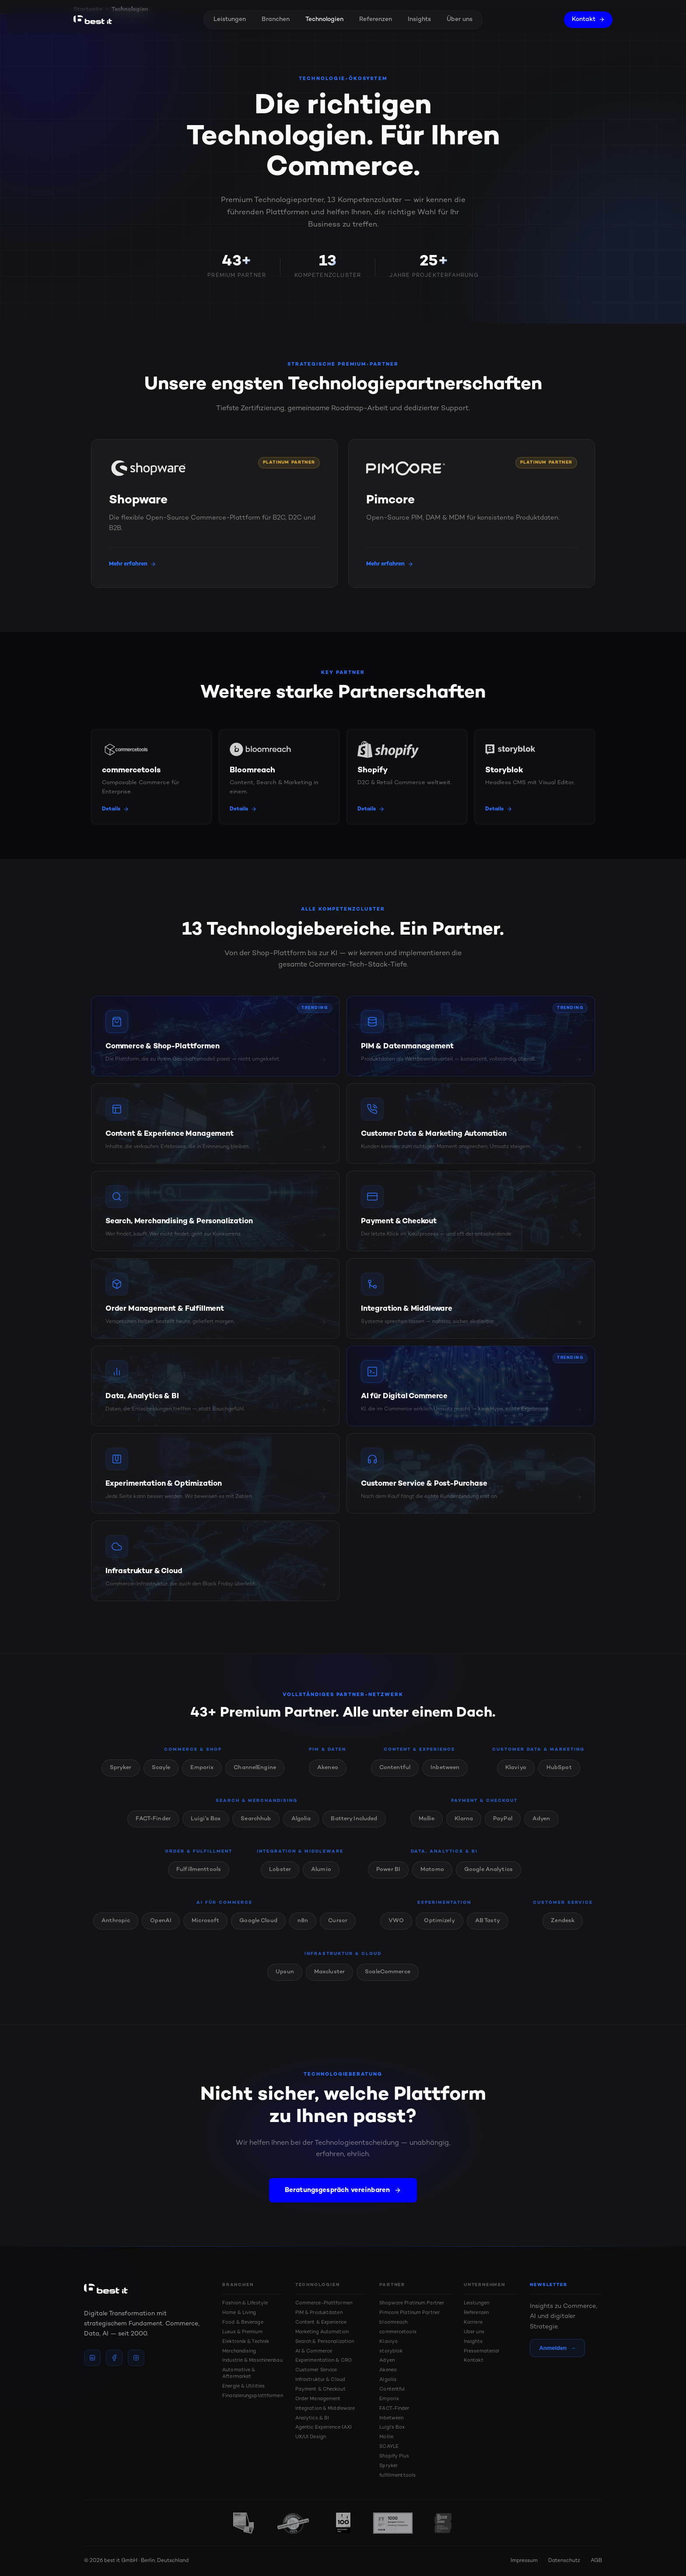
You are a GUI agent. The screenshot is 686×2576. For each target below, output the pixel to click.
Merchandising (239, 2351)
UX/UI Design (310, 2437)
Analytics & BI (312, 2418)
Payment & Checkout (484, 1809)
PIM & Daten (327, 1758)
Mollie (427, 1827)
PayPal (502, 1827)
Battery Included (354, 1827)
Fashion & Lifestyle (245, 2303)
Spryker (121, 1776)
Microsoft (205, 1929)
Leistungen (230, 19)
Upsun (285, 1980)
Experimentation (444, 1911)
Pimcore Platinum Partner (409, 2313)
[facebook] (114, 2357)
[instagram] (136, 2357)
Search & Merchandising (257, 1809)
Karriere (473, 2322)
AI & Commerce (313, 2351)
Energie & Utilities (243, 2386)
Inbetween (444, 1776)
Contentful (394, 1776)
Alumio (321, 1878)
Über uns (459, 19)
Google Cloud (258, 1929)
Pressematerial (482, 2351)
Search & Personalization (324, 2341)
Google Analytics (488, 1878)
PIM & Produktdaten (319, 2313)
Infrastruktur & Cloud (343, 1962)
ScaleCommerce (387, 1980)
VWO (396, 1929)
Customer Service (563, 1911)
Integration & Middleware (300, 1860)
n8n (303, 1929)
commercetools (397, 2332)
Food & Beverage (242, 2322)
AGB (596, 2561)
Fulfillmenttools (198, 1878)
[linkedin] (92, 2357)
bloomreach (393, 2322)
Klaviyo (515, 1776)
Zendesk (562, 1929)
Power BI (388, 1878)
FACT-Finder (153, 1827)
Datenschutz (564, 2561)
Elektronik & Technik (245, 2341)
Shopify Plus (394, 2456)
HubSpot (559, 1776)
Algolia (301, 1827)
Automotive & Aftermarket (238, 2373)
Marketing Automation (322, 2332)
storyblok (390, 2351)
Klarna (464, 1827)
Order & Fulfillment (198, 1860)
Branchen (276, 19)
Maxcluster (329, 1980)
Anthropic (116, 1929)
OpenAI (161, 1929)
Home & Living (239, 2313)
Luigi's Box (205, 1827)
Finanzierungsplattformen (252, 2396)
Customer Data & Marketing (538, 1758)
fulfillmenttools (397, 2475)
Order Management (318, 2399)
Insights (419, 19)
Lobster (280, 1878)
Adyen (541, 1827)
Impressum (524, 2561)
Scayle (161, 1776)
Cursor (337, 1929)
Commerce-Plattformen (323, 2303)
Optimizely (439, 1929)
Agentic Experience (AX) (323, 2427)
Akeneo (327, 1776)
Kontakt (588, 19)
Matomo (432, 1878)
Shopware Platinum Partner (411, 2303)
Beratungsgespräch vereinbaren (343, 2199)
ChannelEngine (255, 1776)
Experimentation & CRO (323, 2360)
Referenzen (375, 19)
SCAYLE (389, 2446)
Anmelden (557, 2348)
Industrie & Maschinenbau (252, 2360)
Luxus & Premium (242, 2332)
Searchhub (256, 1827)
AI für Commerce (224, 1911)
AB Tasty (487, 1929)
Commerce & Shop (193, 1758)
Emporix (202, 1776)
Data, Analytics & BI (444, 1860)
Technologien (324, 19)
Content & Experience (419, 1758)
